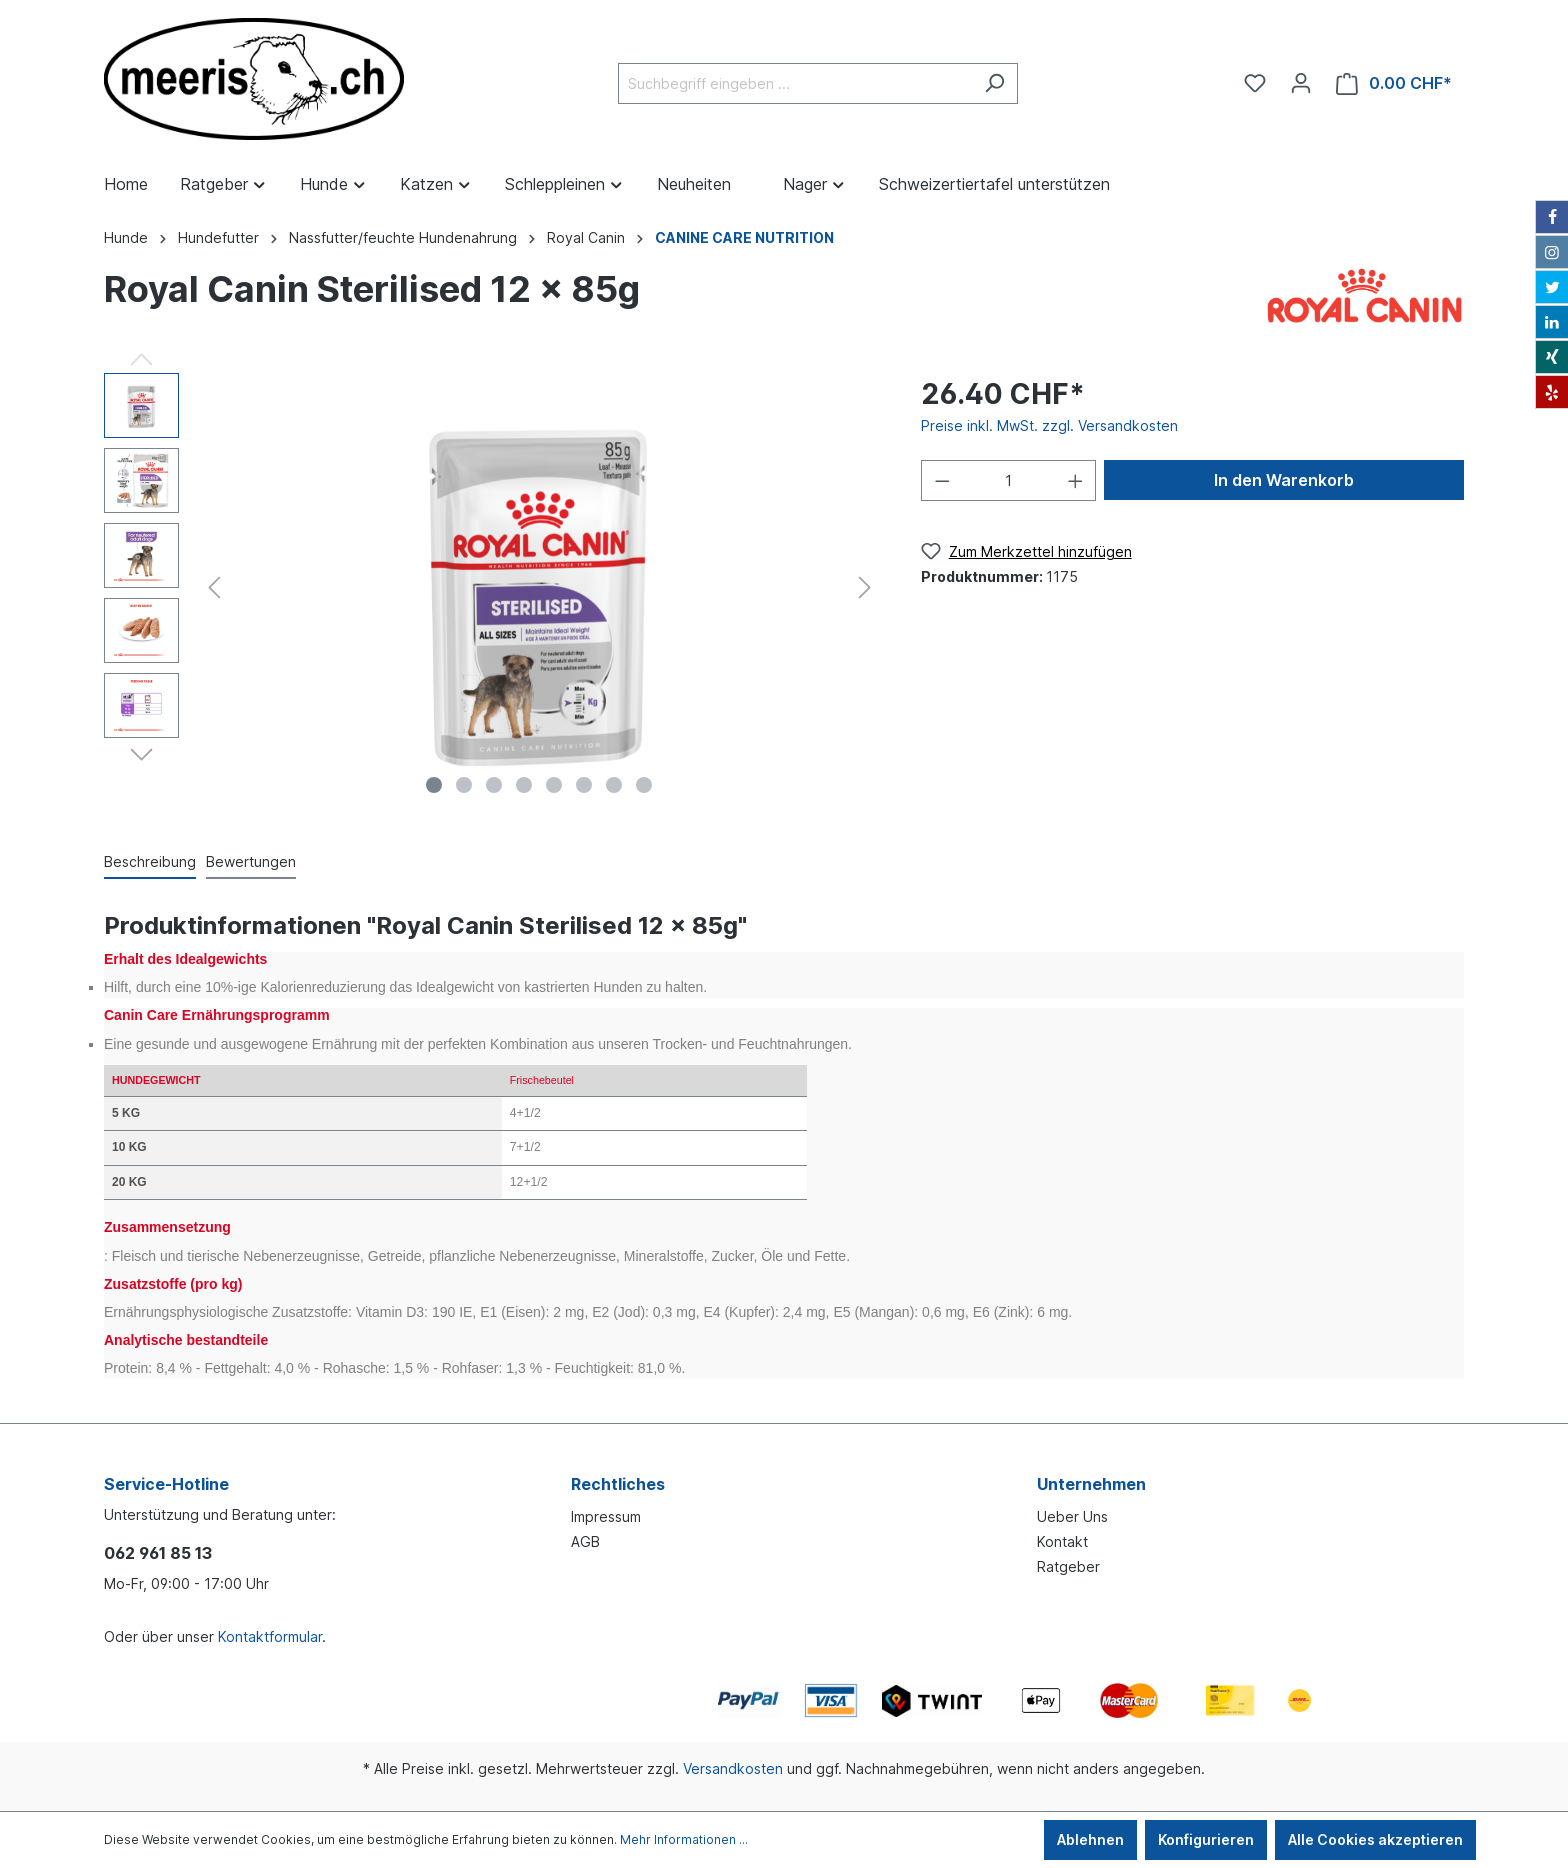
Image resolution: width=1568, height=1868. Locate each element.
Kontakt (1062, 1541)
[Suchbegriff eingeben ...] (795, 83)
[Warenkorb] (1394, 83)
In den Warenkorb (1284, 480)
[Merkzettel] (1255, 83)
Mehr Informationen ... (684, 1839)
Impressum (606, 1516)
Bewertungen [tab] (251, 861)
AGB (585, 1541)
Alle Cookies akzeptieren (1375, 1839)
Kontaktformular (270, 1636)
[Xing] (1552, 357)
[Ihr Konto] (1301, 83)
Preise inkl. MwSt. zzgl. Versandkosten (1049, 425)
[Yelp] (1552, 392)
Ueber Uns (1072, 1516)
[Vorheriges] (214, 587)
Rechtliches (618, 1484)
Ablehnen (1090, 1839)
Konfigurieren (1206, 1839)
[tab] (150, 861)
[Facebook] (1552, 217)
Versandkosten (733, 1768)
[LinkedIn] (1552, 322)
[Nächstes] (865, 587)
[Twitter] (1552, 287)
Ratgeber (1068, 1566)
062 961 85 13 (158, 1553)
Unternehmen (1091, 1484)
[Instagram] (1552, 252)
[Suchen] (994, 83)
